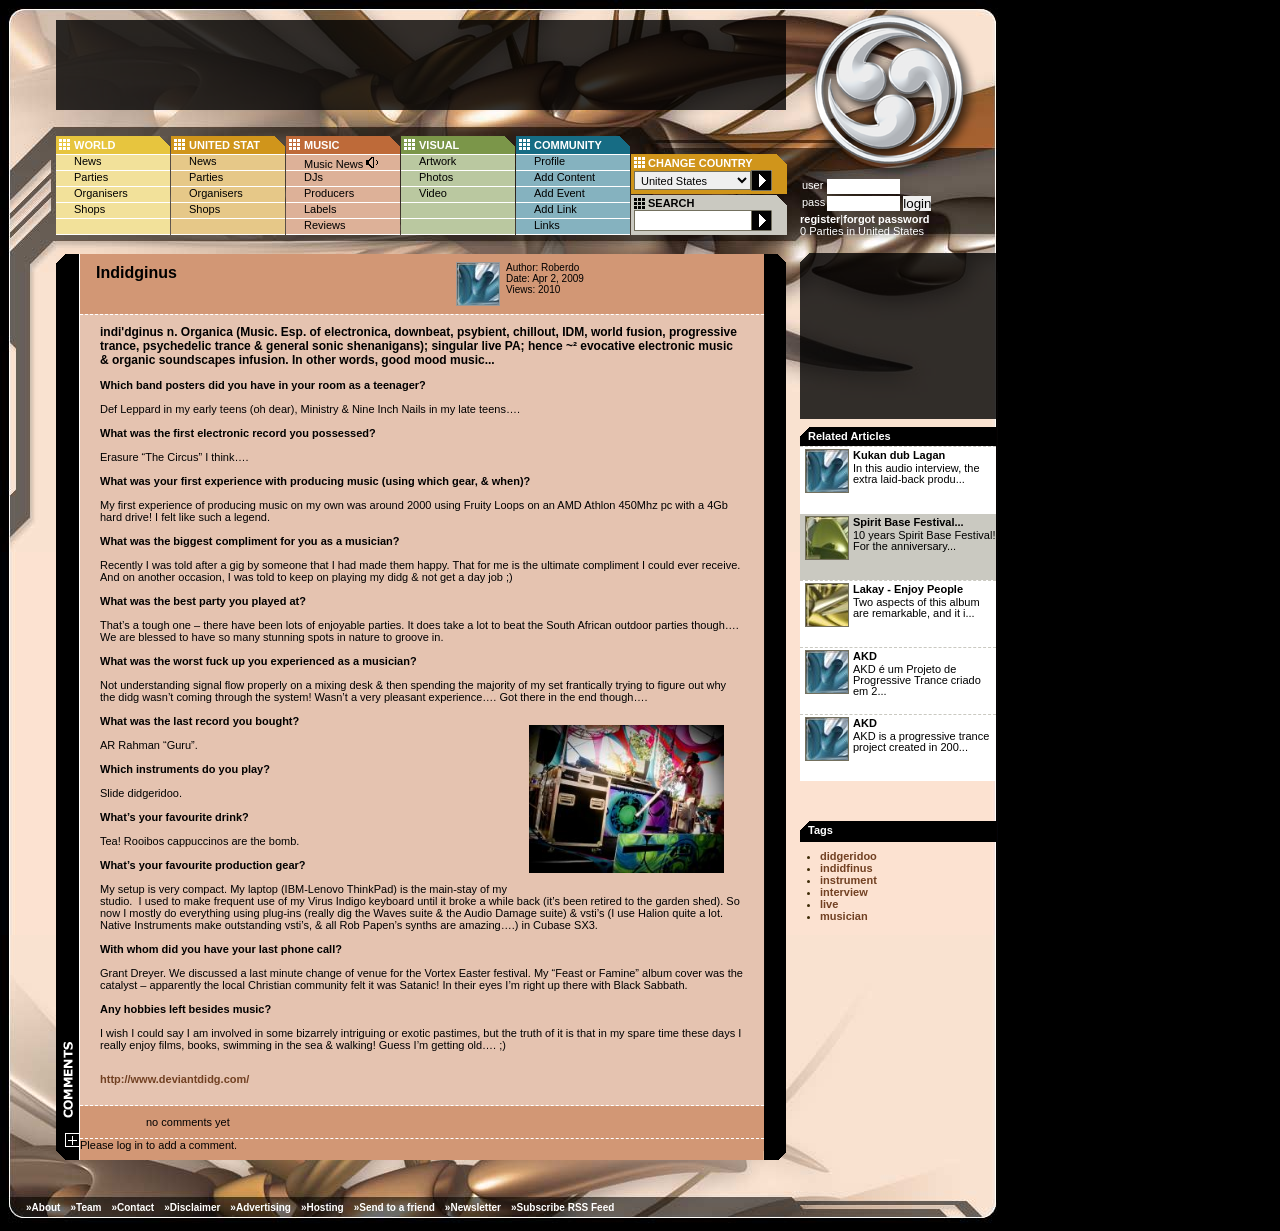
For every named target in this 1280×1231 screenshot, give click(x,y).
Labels (320, 209)
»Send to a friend (394, 1207)
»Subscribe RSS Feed (562, 1207)
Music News (342, 162)
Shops (89, 209)
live (829, 904)
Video (433, 193)
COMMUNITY (568, 145)
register (820, 219)
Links (547, 225)
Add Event (559, 193)
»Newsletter (473, 1207)
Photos (436, 177)
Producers (329, 193)
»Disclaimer (192, 1207)
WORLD (95, 145)
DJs (313, 177)
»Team (85, 1207)
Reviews (325, 225)
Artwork (437, 161)
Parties (91, 177)
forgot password (886, 219)
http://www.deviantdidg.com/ (174, 1079)
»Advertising (260, 1207)
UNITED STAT (224, 145)
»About (43, 1207)
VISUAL (439, 145)
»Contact (132, 1207)
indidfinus (846, 868)
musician (844, 916)
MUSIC (321, 145)
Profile (549, 161)
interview (844, 892)
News (88, 161)
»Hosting (322, 1207)
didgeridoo (848, 856)
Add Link (555, 209)
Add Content (564, 177)
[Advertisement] (421, 65)
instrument (848, 880)
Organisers (101, 193)
